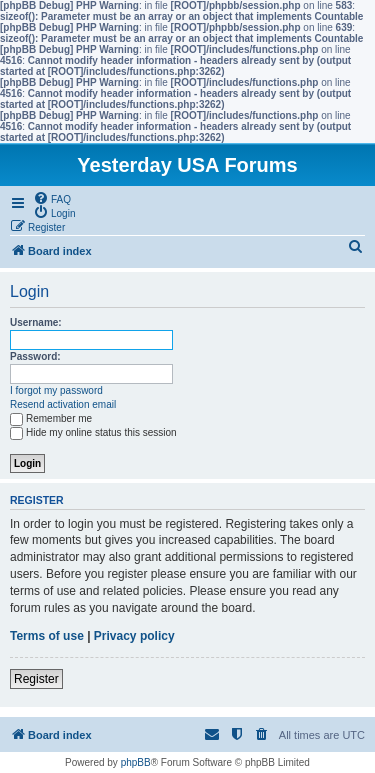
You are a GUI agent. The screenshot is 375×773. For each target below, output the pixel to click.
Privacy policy (134, 636)
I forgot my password (56, 390)
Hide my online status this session (93, 432)
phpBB (136, 762)
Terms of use (47, 636)
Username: (36, 322)
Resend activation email (63, 404)
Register (36, 679)
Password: (35, 356)
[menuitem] (52, 198)
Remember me (51, 418)
